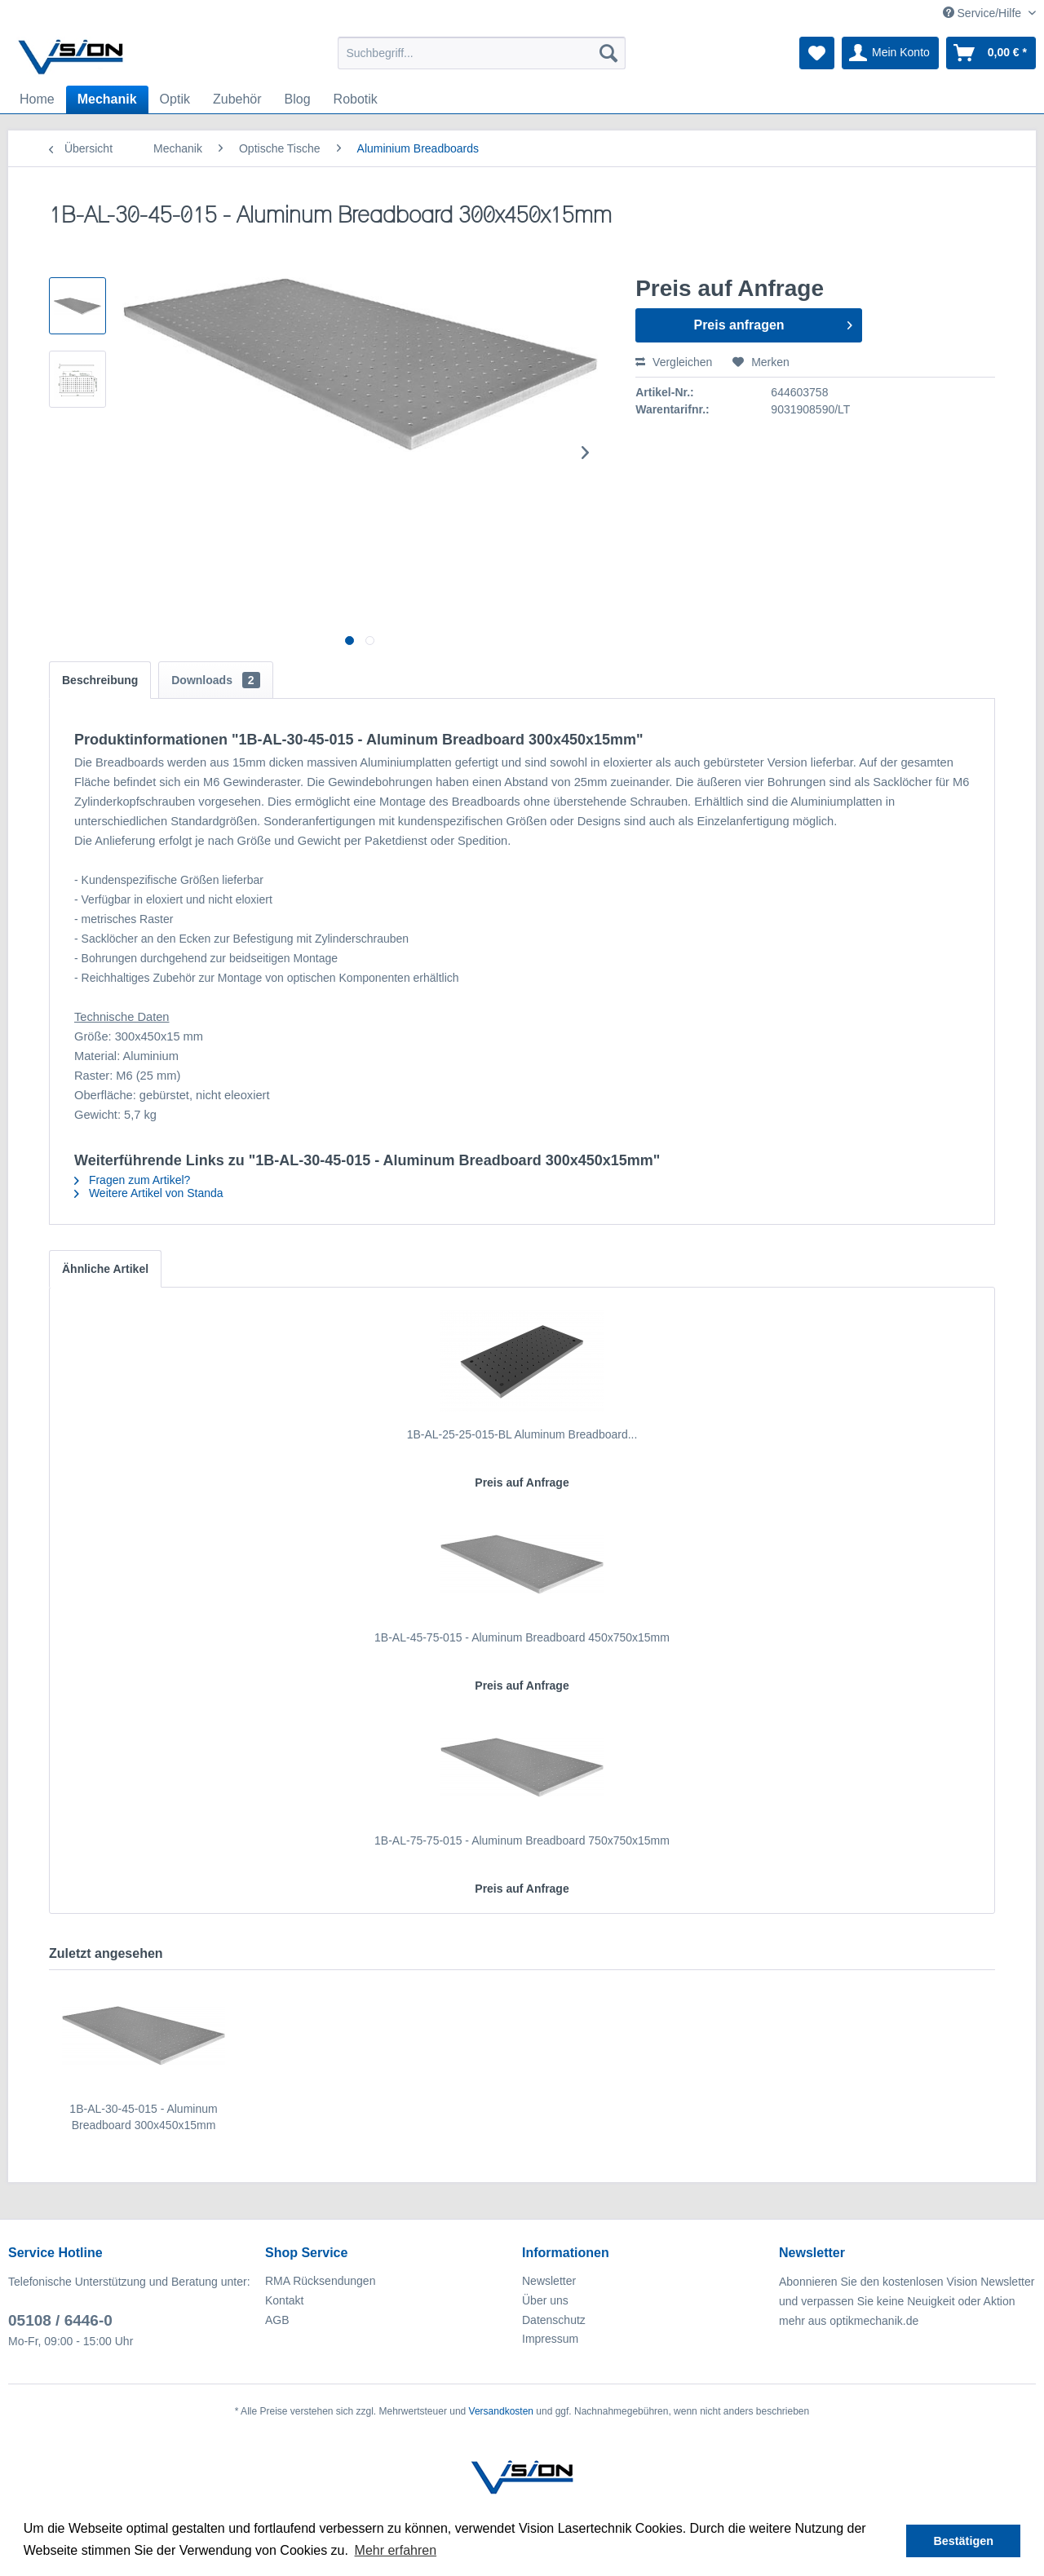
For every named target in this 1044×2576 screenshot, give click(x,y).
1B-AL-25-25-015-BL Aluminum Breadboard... (522, 1434)
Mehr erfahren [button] (396, 2550)
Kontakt (284, 2300)
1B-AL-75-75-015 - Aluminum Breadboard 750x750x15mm (522, 1840)
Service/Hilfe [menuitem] (983, 13)
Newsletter (549, 2280)
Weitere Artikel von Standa (148, 1193)
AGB (277, 2319)
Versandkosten (501, 2411)
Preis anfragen (772, 322)
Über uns (545, 2300)
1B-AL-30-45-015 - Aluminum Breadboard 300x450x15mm (143, 2117)
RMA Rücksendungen (320, 2280)
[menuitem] (482, 53)
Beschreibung (100, 680)
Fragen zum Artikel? (132, 1179)
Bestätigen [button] (963, 2540)
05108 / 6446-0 (60, 2320)
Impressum (550, 2338)
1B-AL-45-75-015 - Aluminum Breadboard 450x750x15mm (522, 1637)
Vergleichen (673, 362)
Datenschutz (554, 2319)
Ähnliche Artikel (105, 1268)
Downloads (215, 680)
